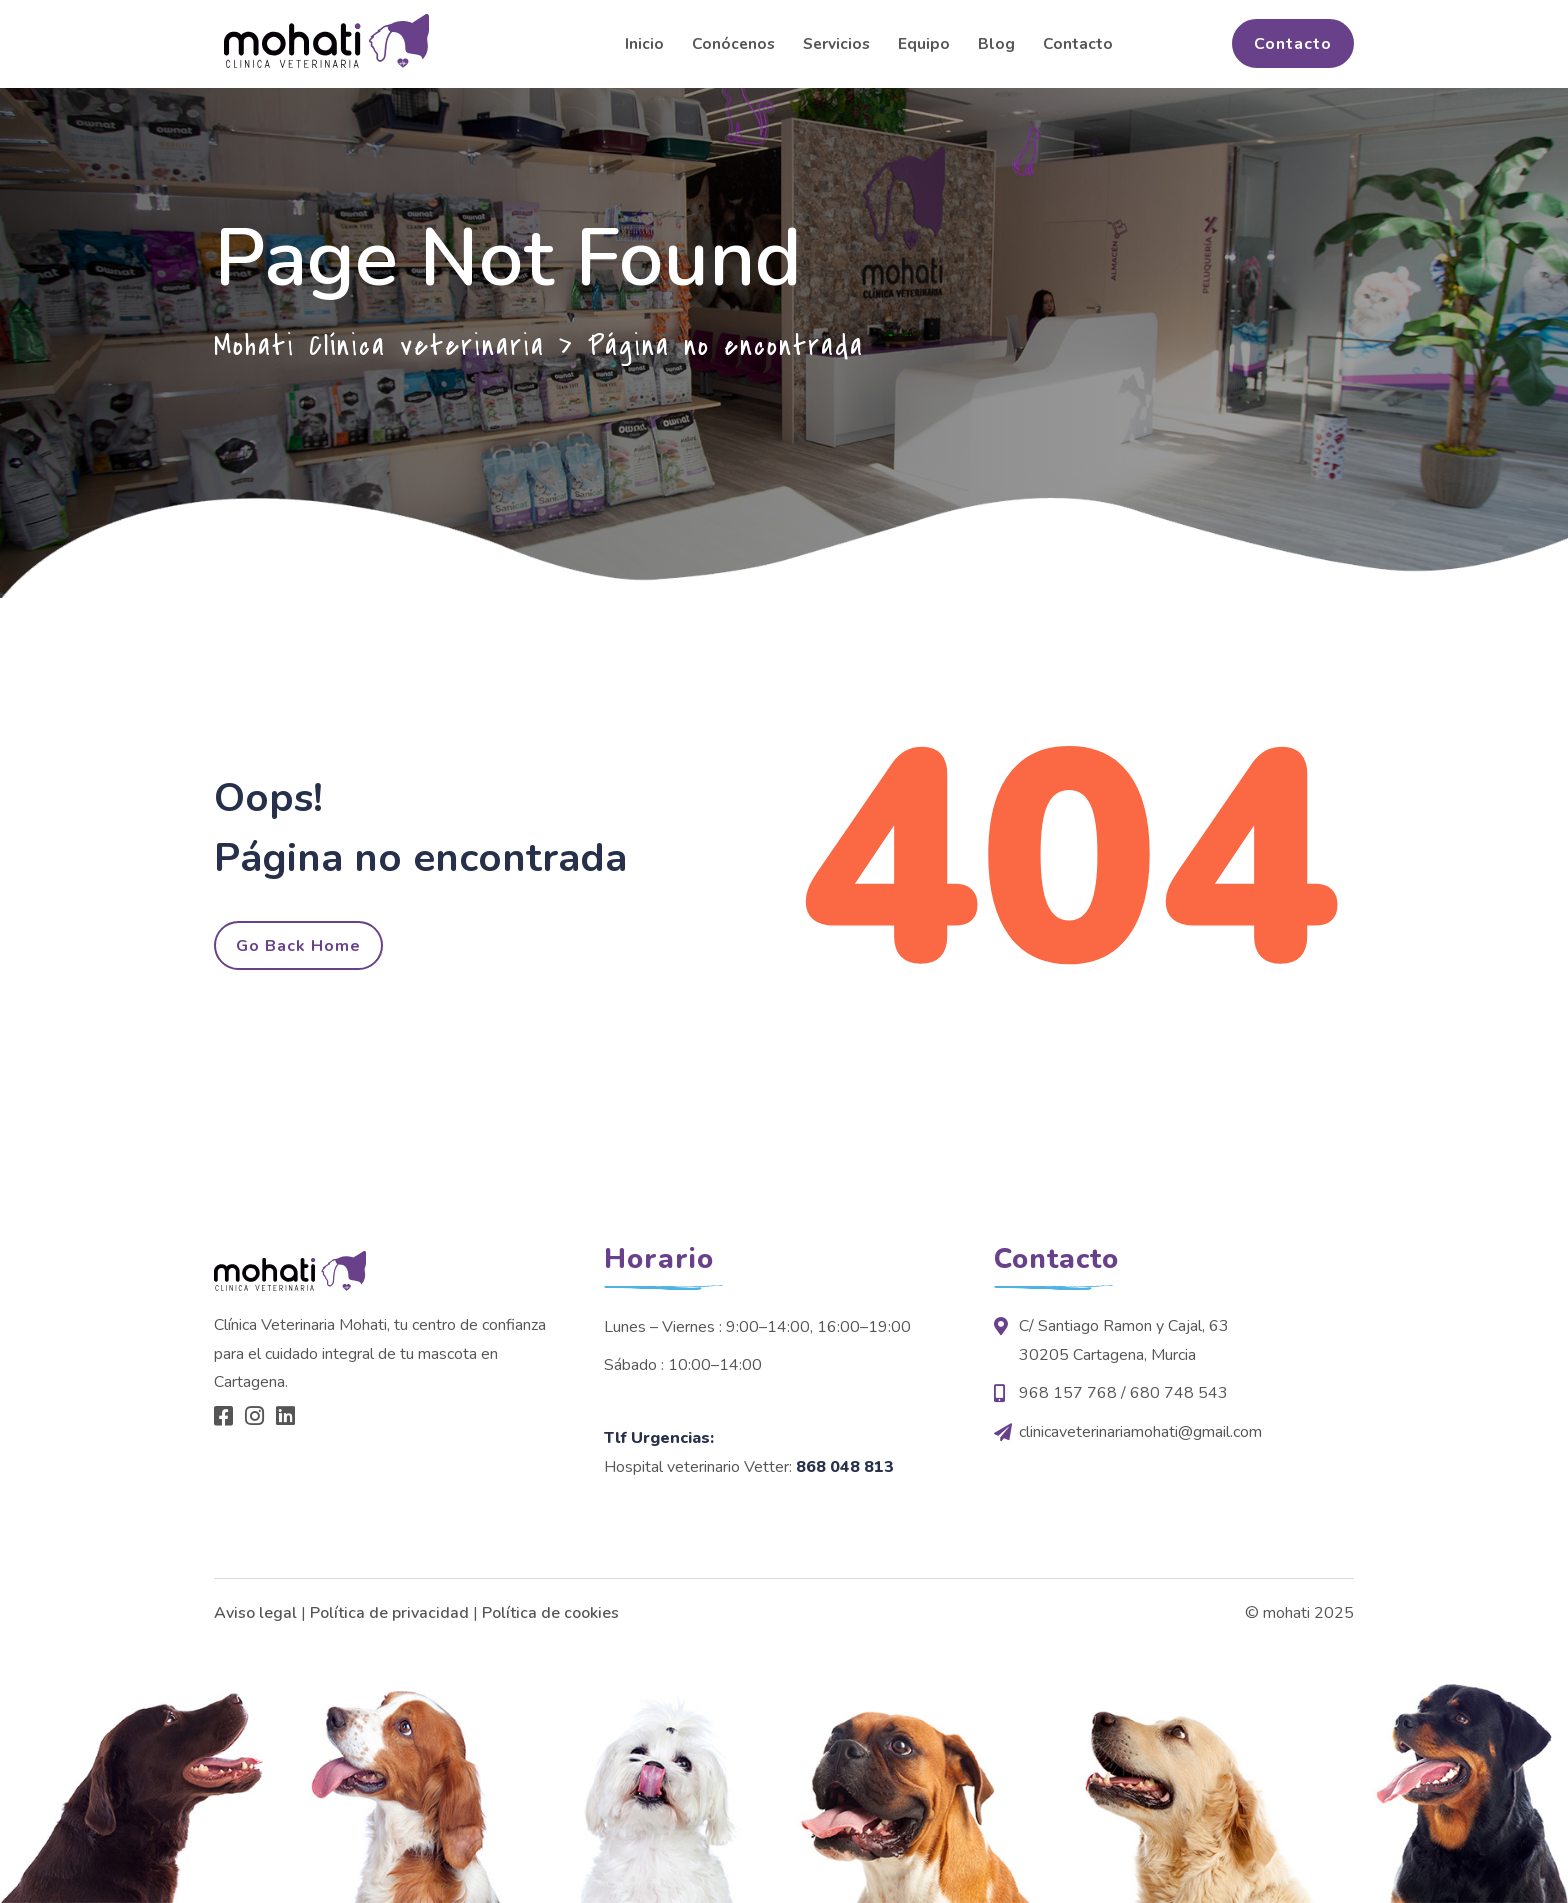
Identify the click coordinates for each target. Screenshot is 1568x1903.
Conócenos (733, 43)
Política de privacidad (389, 1613)
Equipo (924, 43)
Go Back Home (298, 946)
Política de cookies (550, 1613)
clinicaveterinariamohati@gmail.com (1140, 1432)
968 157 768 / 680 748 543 (1123, 1393)
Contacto (1078, 43)
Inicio (644, 43)
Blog (996, 43)
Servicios (836, 43)
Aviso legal (255, 1613)
